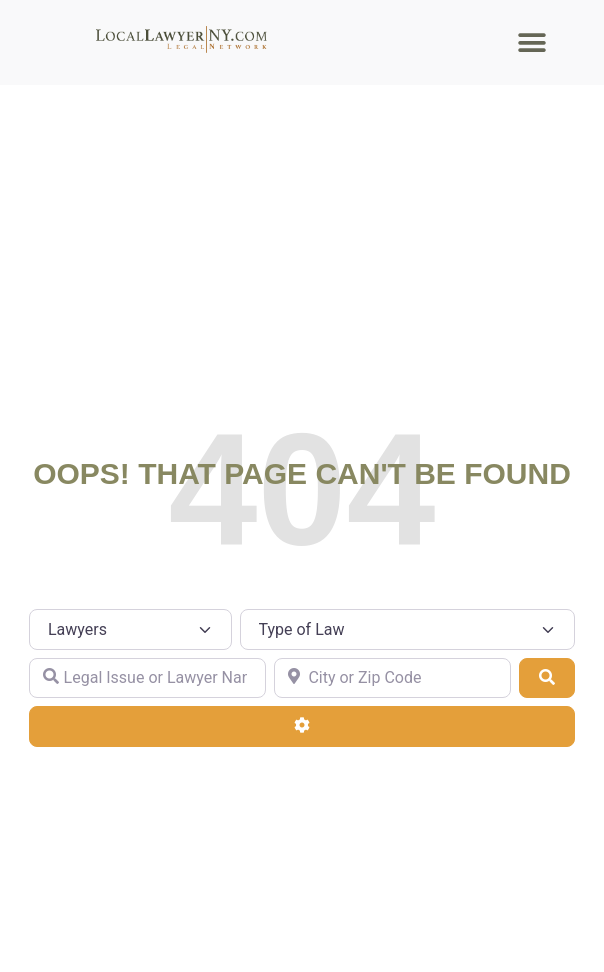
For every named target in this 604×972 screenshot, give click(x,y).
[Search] (547, 678)
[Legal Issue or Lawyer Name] (147, 678)
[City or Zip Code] (392, 678)
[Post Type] (130, 629)
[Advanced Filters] (302, 726)
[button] (532, 42)
